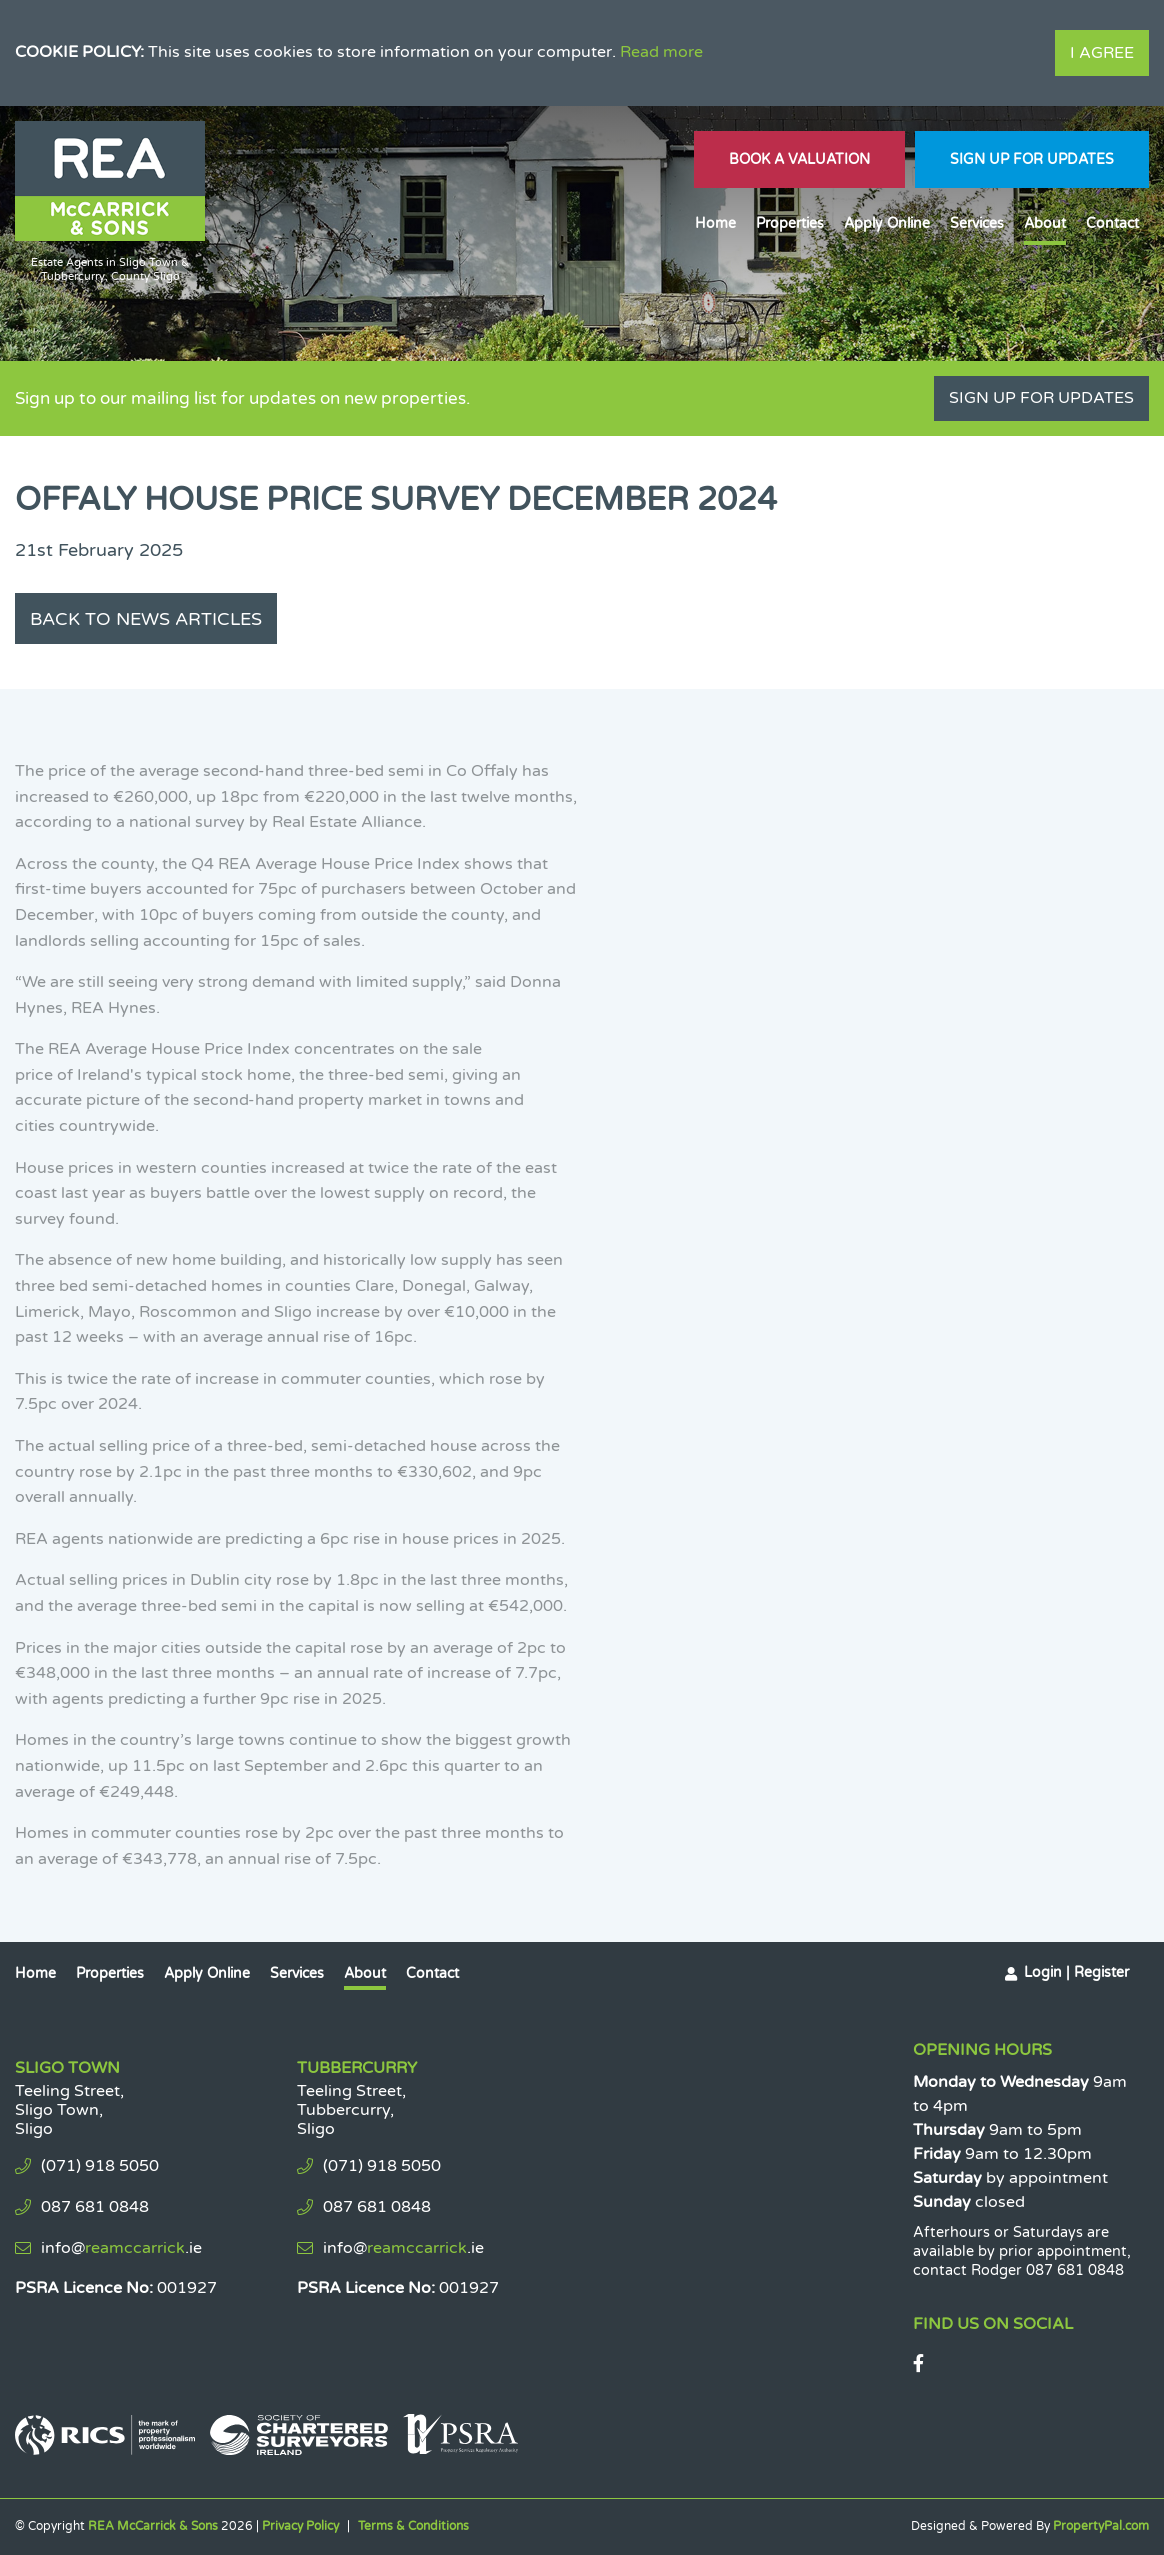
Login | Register (1076, 1972)
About (1045, 223)
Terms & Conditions (413, 2526)
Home (715, 223)
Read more (661, 52)
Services (977, 223)
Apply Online (887, 223)
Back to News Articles (146, 619)
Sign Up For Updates (1032, 159)
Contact (1112, 223)
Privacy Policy (300, 2526)
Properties (790, 223)
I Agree (1102, 53)
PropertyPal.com (1101, 2526)
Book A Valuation (799, 159)
